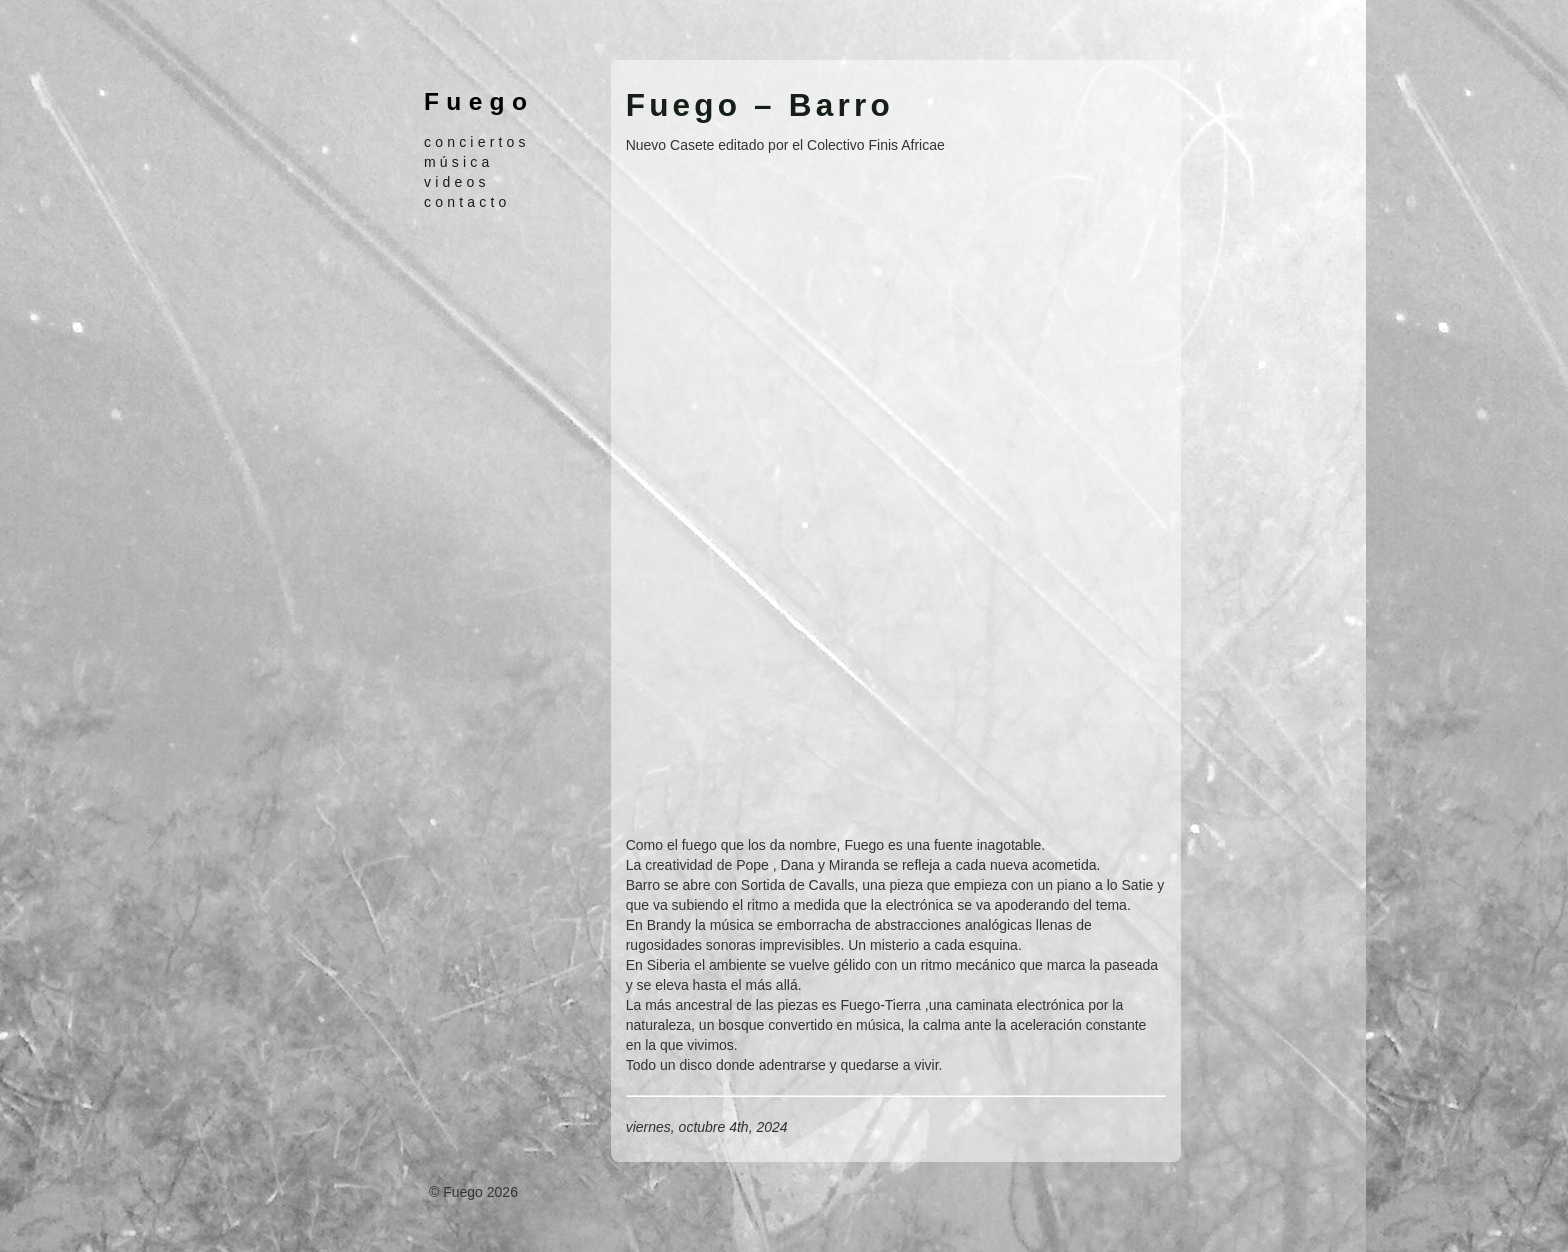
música (459, 162)
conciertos (477, 142)
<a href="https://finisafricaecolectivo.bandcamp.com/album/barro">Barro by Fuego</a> (801, 492)
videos (457, 182)
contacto (467, 202)
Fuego (479, 101)
